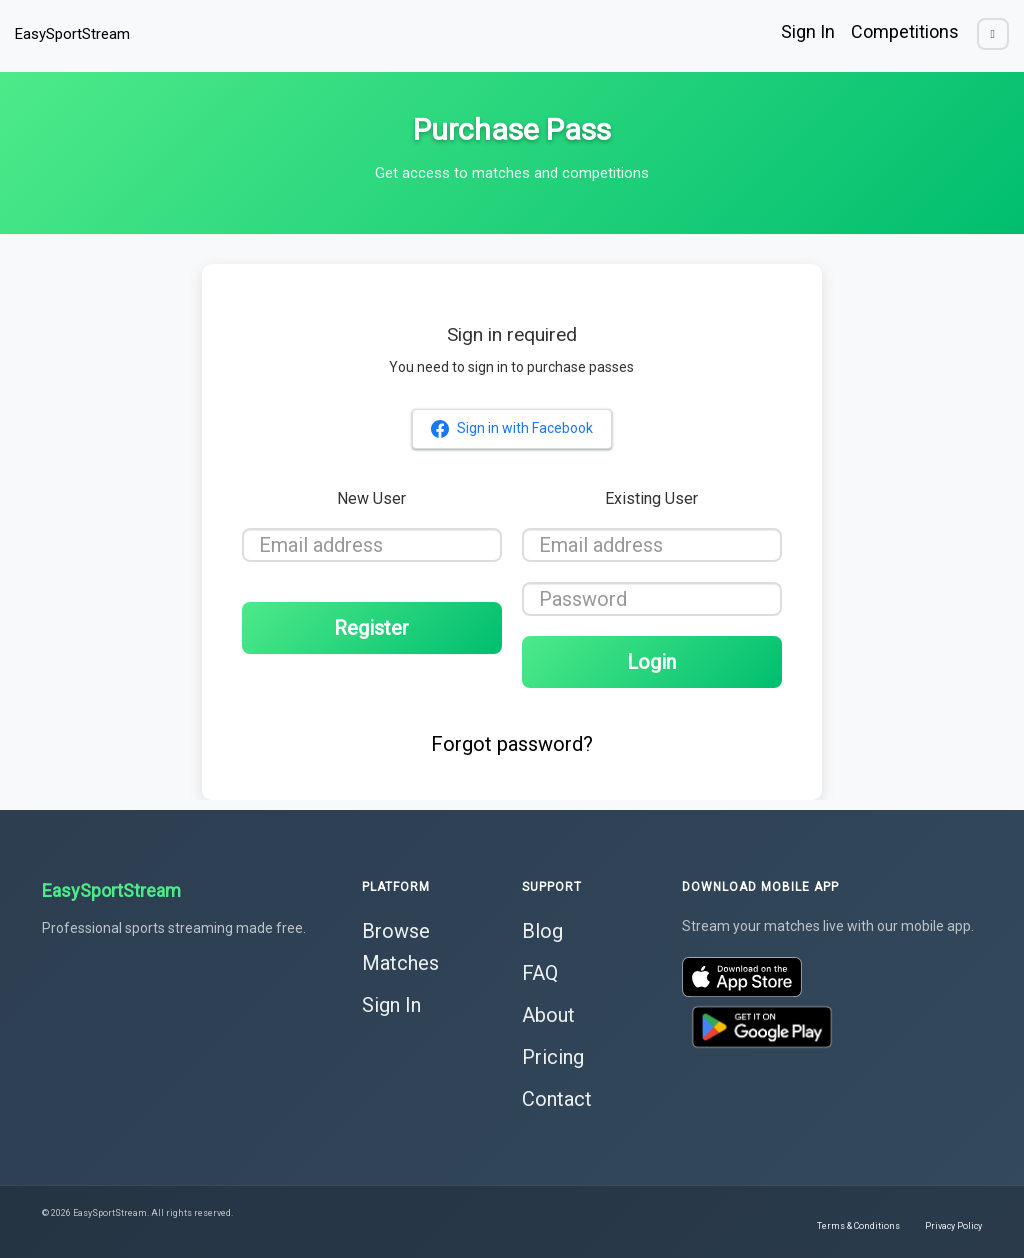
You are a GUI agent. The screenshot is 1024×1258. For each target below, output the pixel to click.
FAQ (540, 973)
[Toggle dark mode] (993, 34)
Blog (542, 931)
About (548, 1015)
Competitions (905, 31)
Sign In (808, 31)
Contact (557, 1099)
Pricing (553, 1057)
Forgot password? (512, 744)
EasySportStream (72, 34)
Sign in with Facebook (512, 429)
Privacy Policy (953, 1226)
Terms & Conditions (858, 1226)
